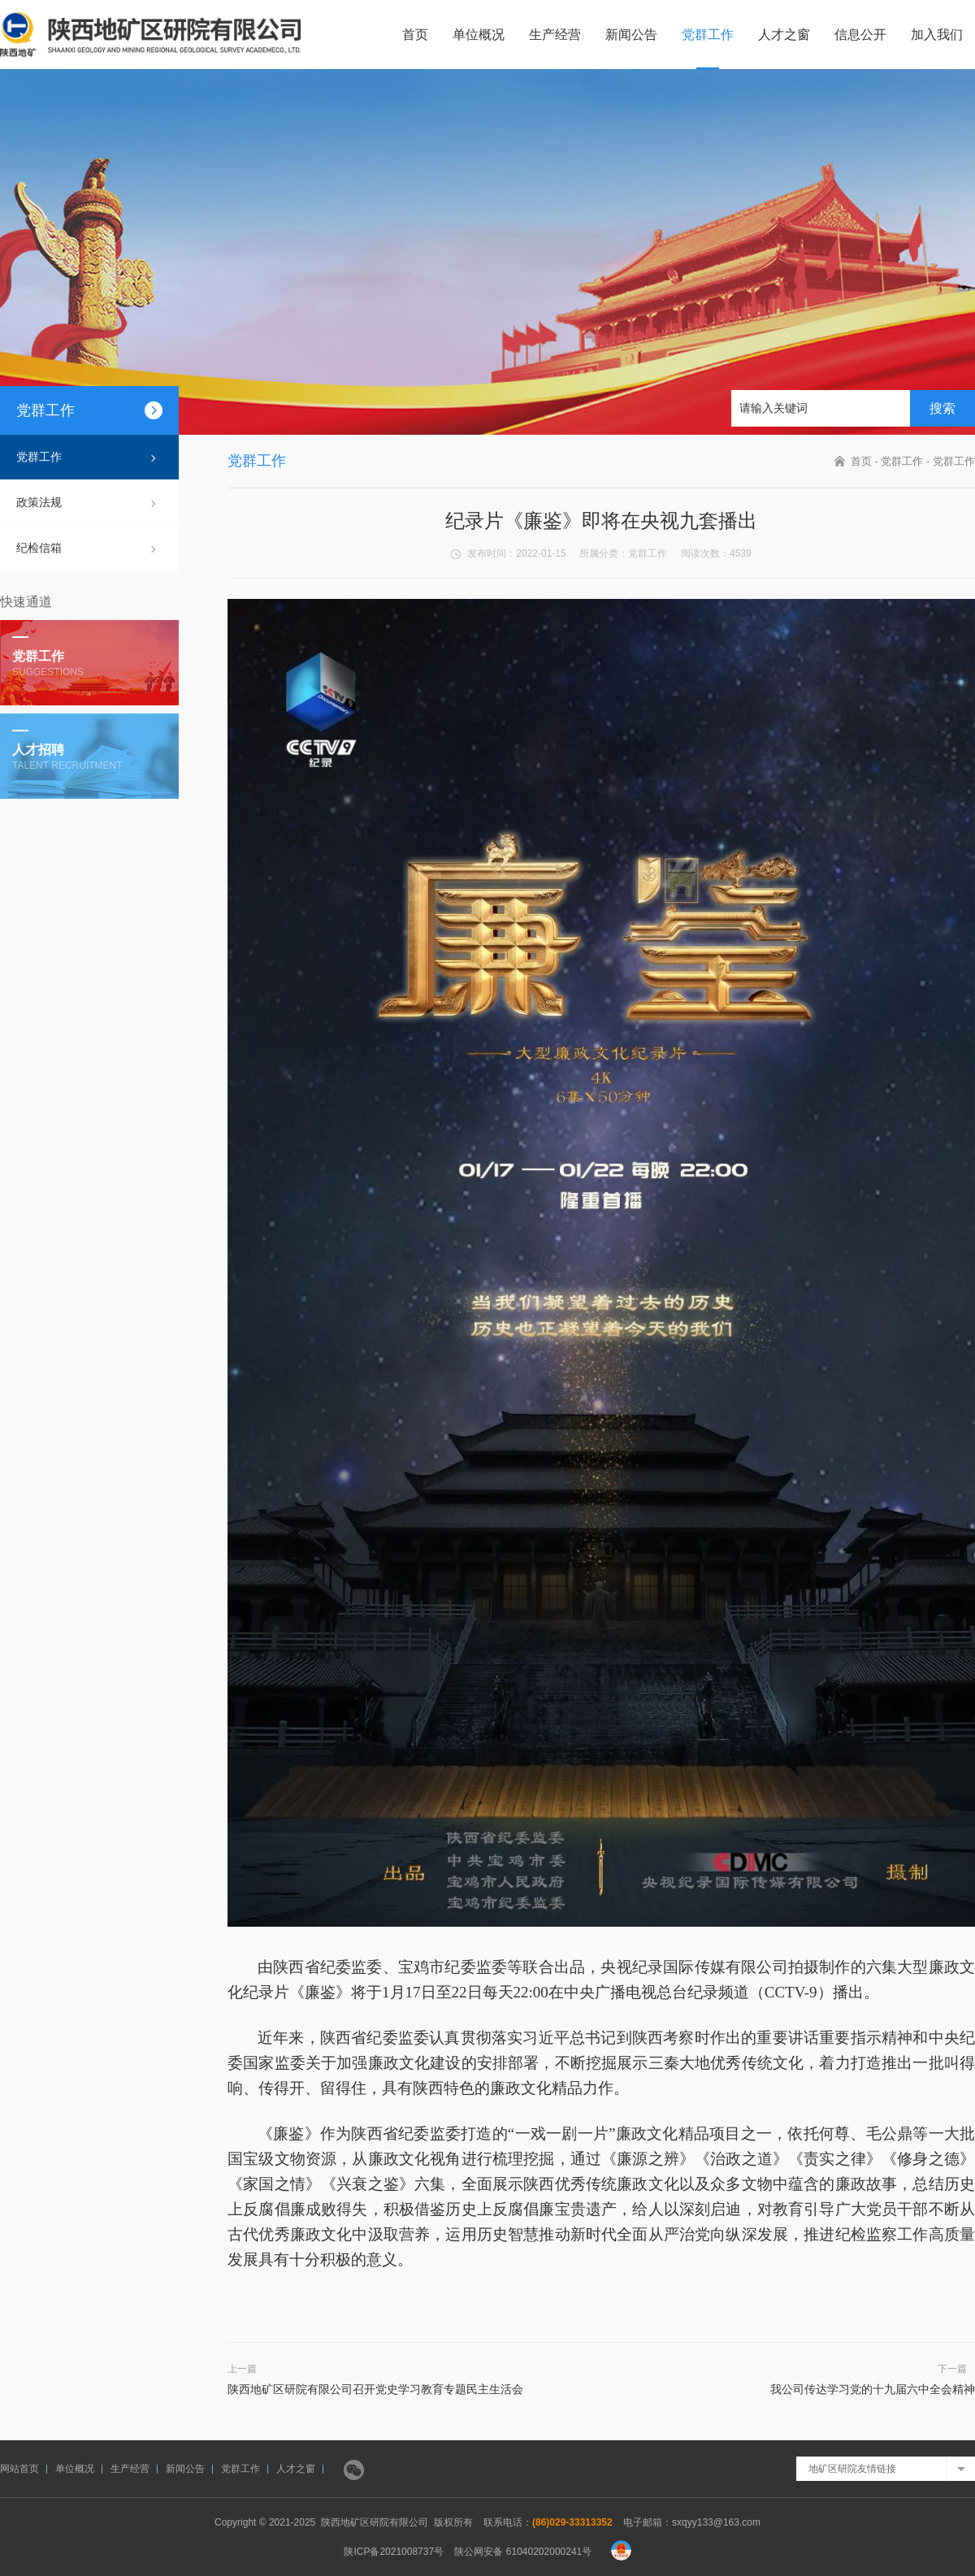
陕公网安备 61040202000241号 (523, 2551)
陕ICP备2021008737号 (394, 2551)
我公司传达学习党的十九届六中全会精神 (872, 2389)
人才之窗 (784, 34)
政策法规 (39, 502)
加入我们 (937, 34)
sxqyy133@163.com (716, 2522)
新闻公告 (631, 34)
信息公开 (860, 34)
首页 (415, 34)
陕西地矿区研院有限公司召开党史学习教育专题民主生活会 (375, 2389)
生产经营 (555, 34)
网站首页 (19, 2468)
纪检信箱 (39, 547)
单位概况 (479, 34)
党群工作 (708, 34)
